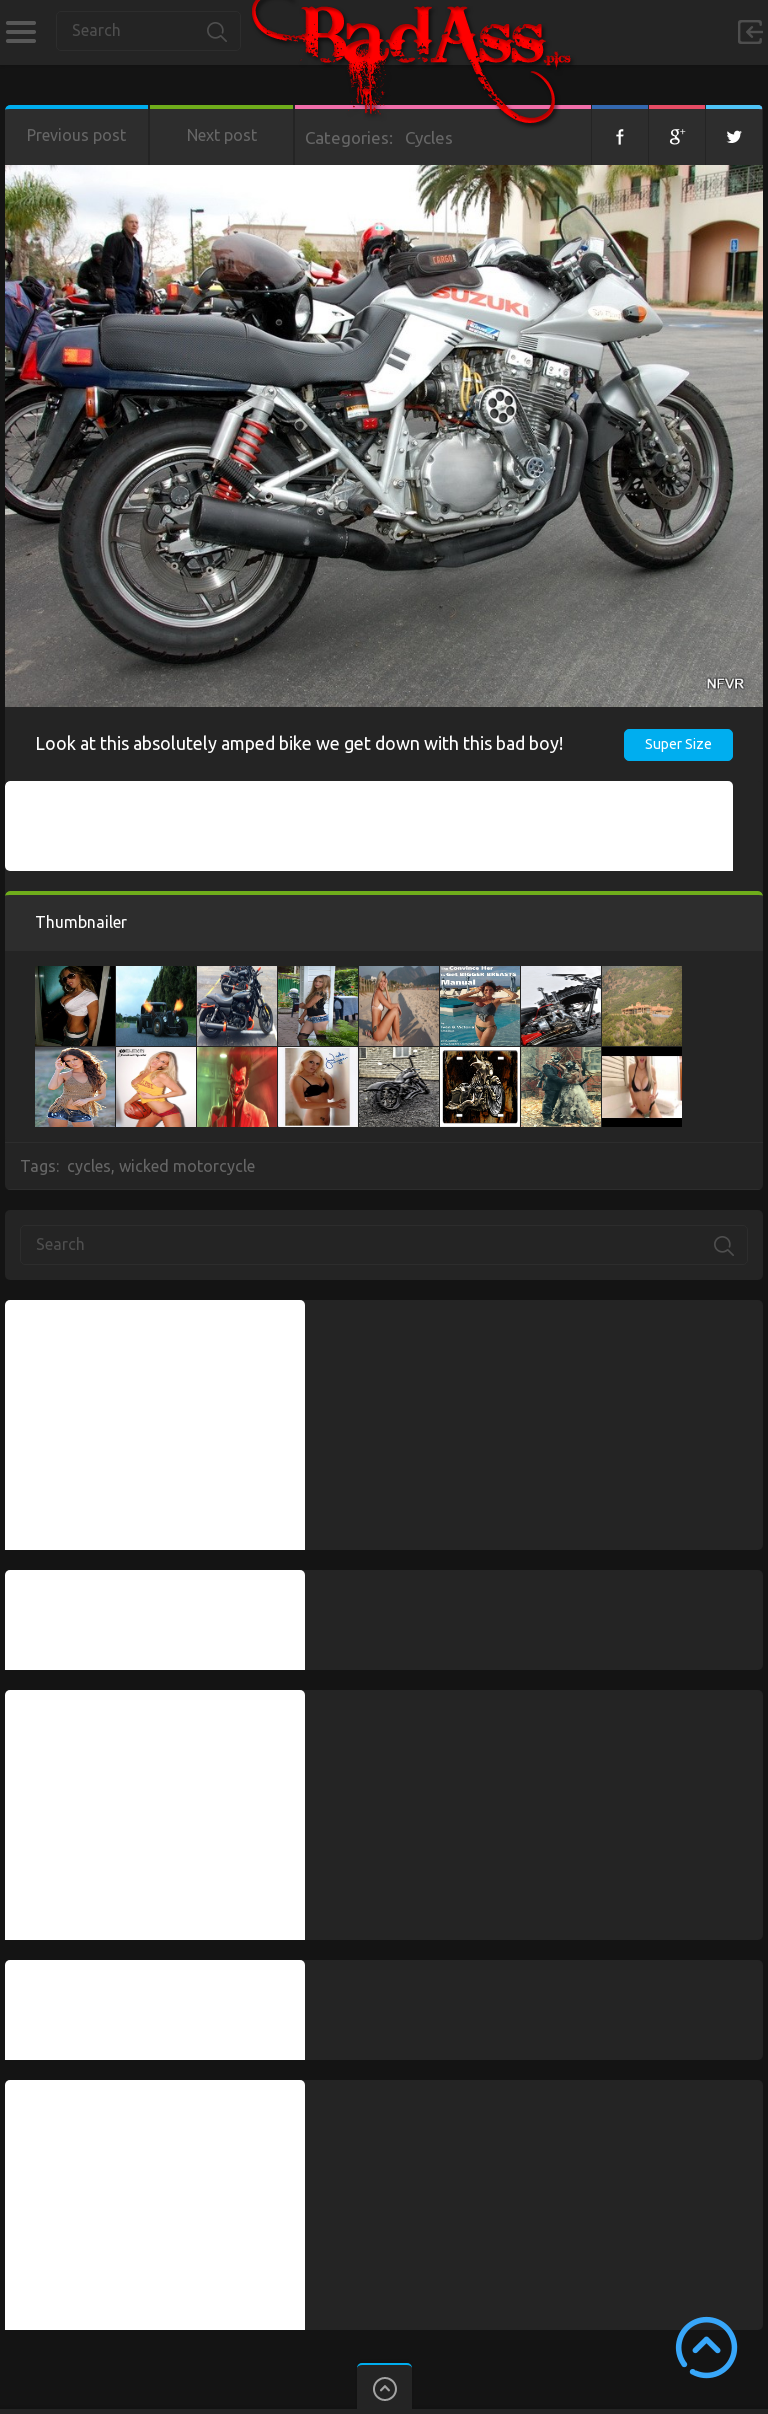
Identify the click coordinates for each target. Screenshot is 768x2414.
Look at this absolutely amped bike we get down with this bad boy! (299, 743)
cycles (89, 1166)
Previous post (76, 135)
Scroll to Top (706, 2347)
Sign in (750, 32)
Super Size (678, 744)
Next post (222, 135)
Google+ (677, 135)
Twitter (734, 135)
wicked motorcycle (187, 1166)
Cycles (429, 137)
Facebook (620, 135)
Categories (20, 32)
